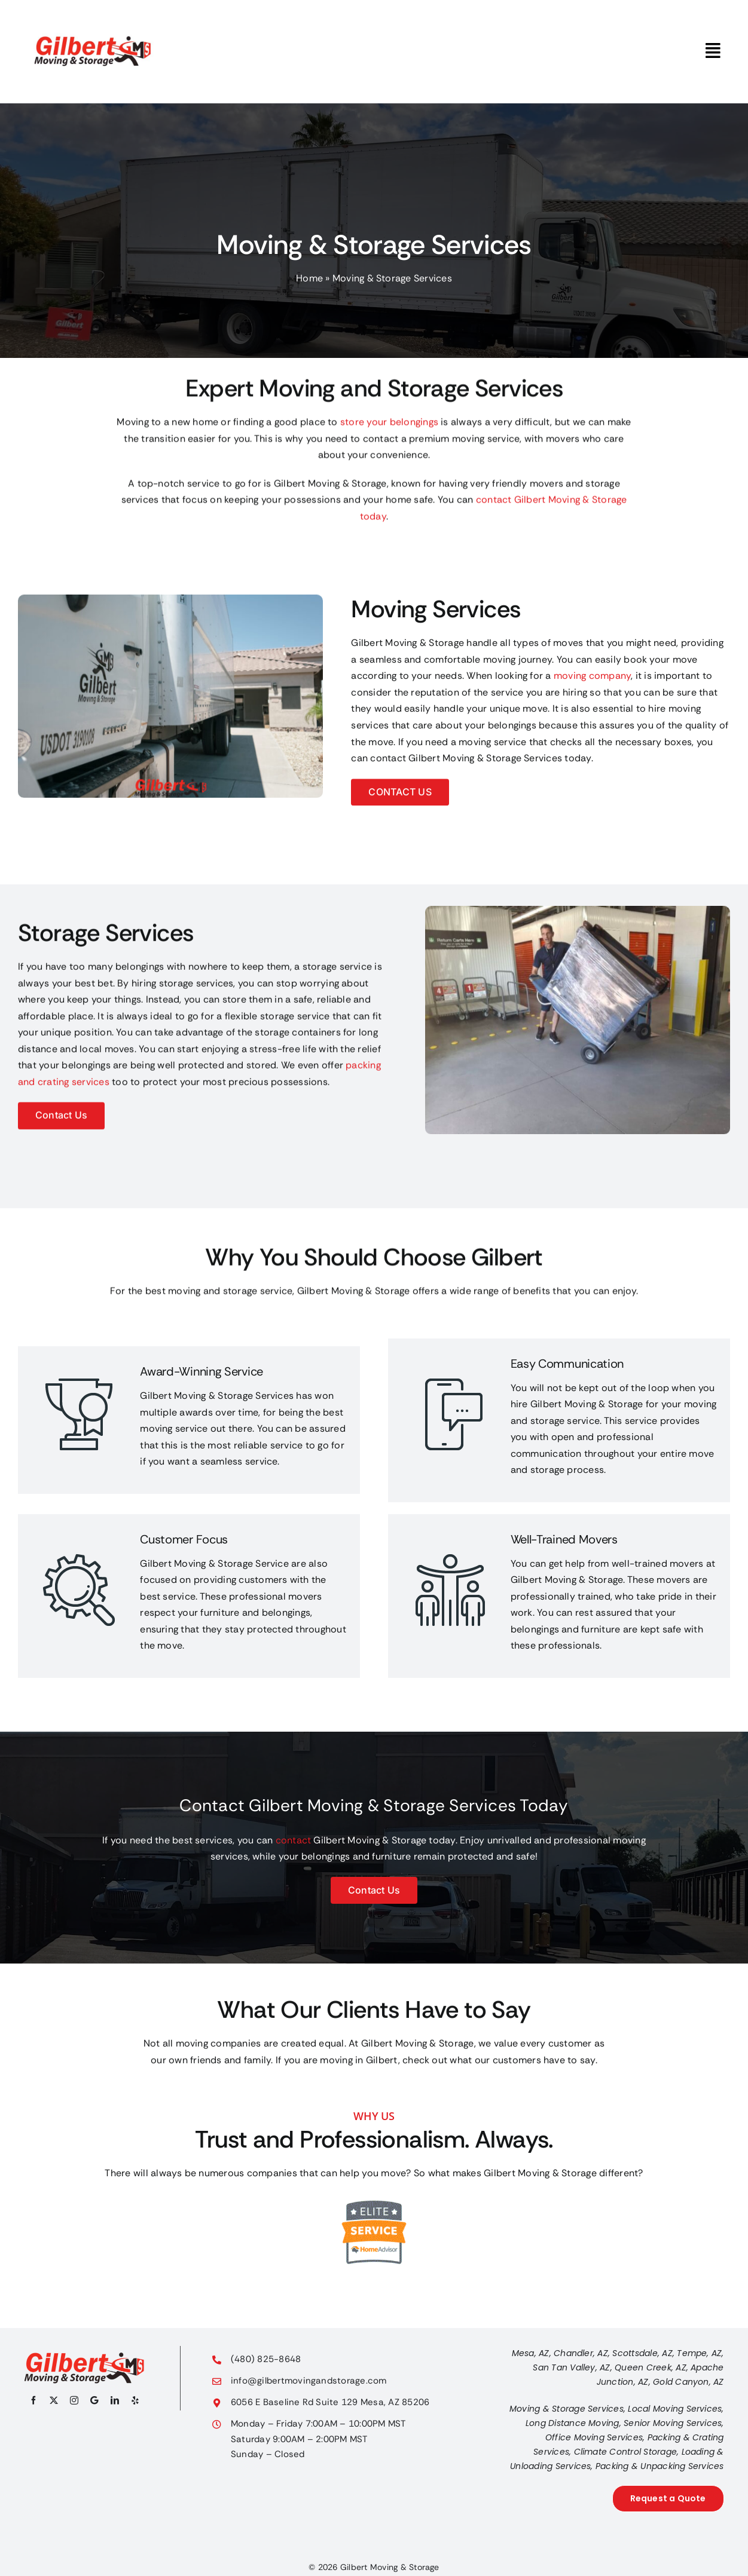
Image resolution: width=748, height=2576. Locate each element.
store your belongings (389, 422)
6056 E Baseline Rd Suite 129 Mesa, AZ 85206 (330, 2402)
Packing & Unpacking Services (660, 2466)
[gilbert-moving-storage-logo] (92, 13)
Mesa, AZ (530, 2353)
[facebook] (33, 2400)
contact (294, 1840)
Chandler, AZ (581, 2353)
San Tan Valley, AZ (571, 2367)
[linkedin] (115, 2400)
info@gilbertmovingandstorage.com (309, 2381)
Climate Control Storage (625, 2452)
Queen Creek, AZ (650, 2367)
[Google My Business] (94, 2400)
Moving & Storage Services (566, 2409)
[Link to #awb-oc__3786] (713, 51)
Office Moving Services (594, 2437)
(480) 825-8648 (266, 2359)
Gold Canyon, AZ (688, 2382)
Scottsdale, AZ (642, 2353)
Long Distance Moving (572, 2423)
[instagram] (74, 2400)
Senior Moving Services (673, 2423)
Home (309, 278)
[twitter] (54, 2400)
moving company (592, 676)
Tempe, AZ (699, 2353)
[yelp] (135, 2400)
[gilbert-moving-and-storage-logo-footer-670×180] (84, 2356)
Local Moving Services (675, 2409)
